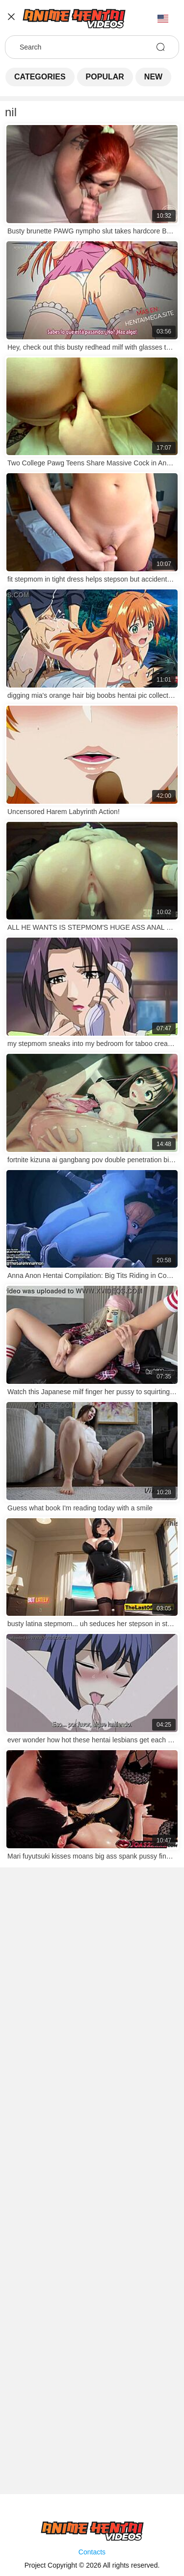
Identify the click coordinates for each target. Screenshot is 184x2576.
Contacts (92, 2552)
